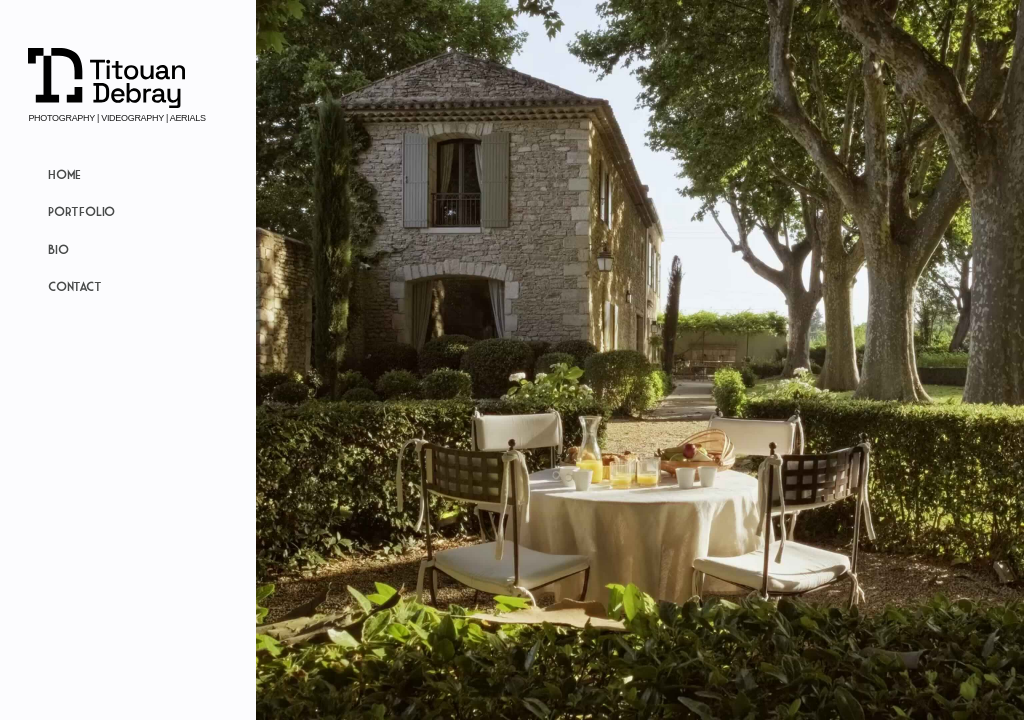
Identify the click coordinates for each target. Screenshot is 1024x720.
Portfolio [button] (81, 211)
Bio (58, 249)
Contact (75, 286)
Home (64, 174)
